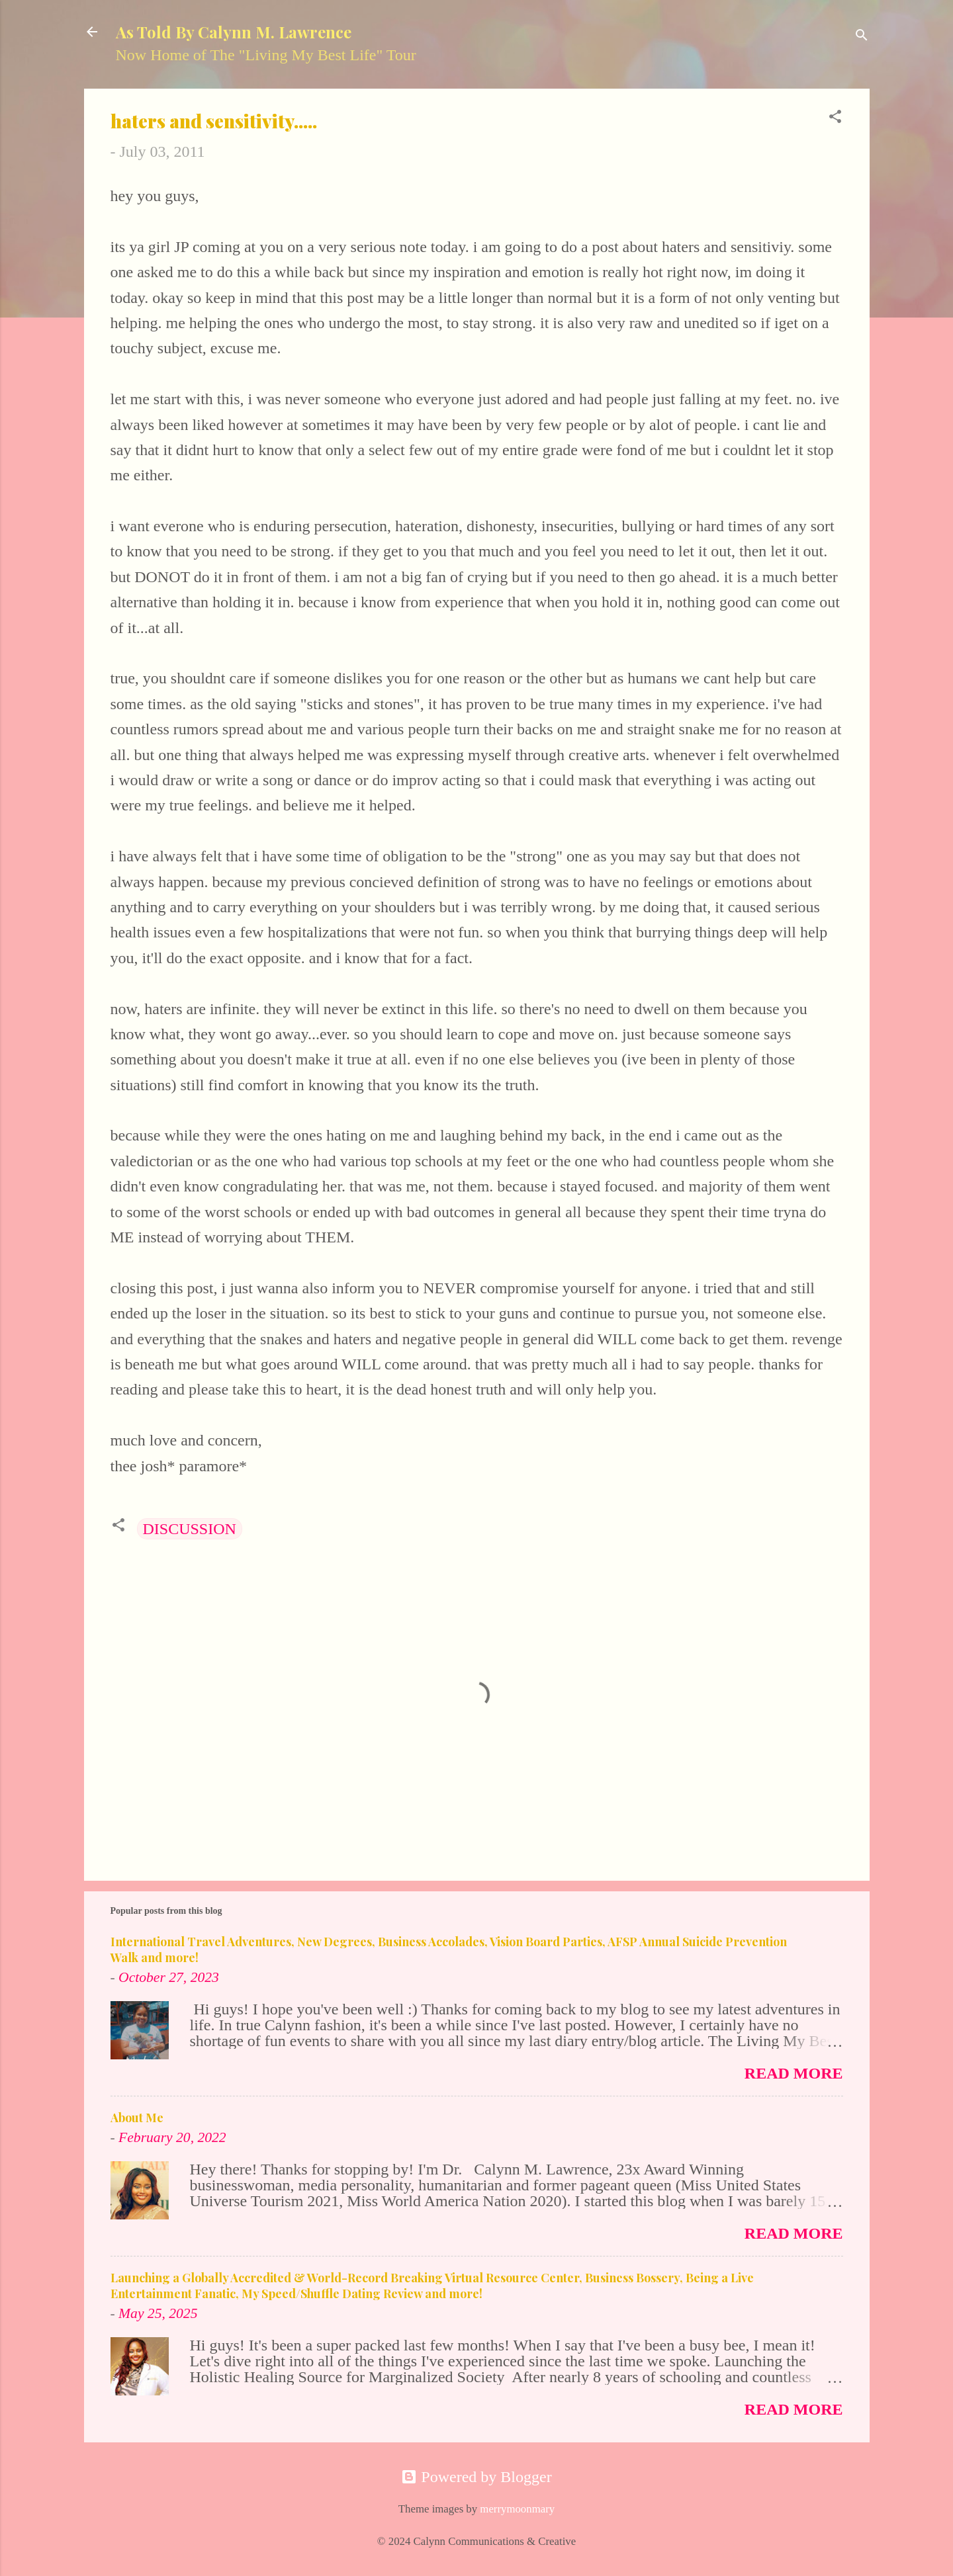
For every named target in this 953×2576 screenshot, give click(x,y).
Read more (794, 2073)
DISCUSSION (189, 1528)
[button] (835, 117)
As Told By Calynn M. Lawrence (233, 31)
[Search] (862, 36)
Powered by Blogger (476, 2476)
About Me (137, 2117)
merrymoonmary (517, 2509)
